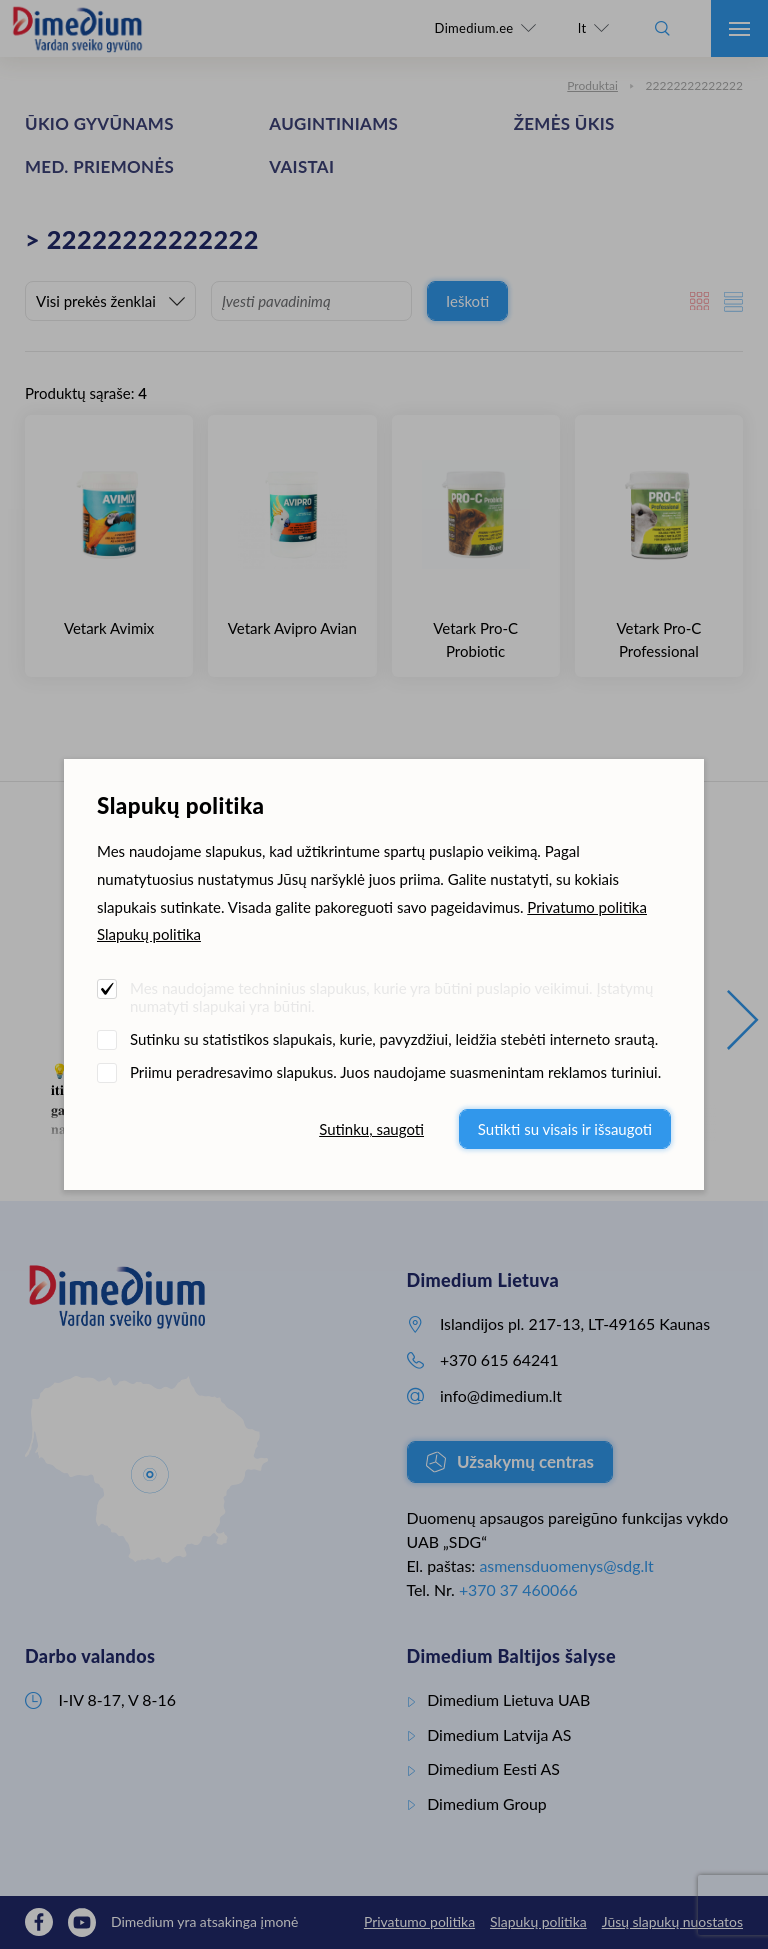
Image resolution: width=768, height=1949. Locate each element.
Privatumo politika (587, 907)
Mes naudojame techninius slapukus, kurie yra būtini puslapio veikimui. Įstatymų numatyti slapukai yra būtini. (391, 997)
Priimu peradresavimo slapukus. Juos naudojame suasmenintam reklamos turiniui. (395, 1072)
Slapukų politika (149, 934)
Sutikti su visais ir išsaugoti (565, 1129)
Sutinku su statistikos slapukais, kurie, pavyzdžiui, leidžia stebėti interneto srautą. (394, 1039)
